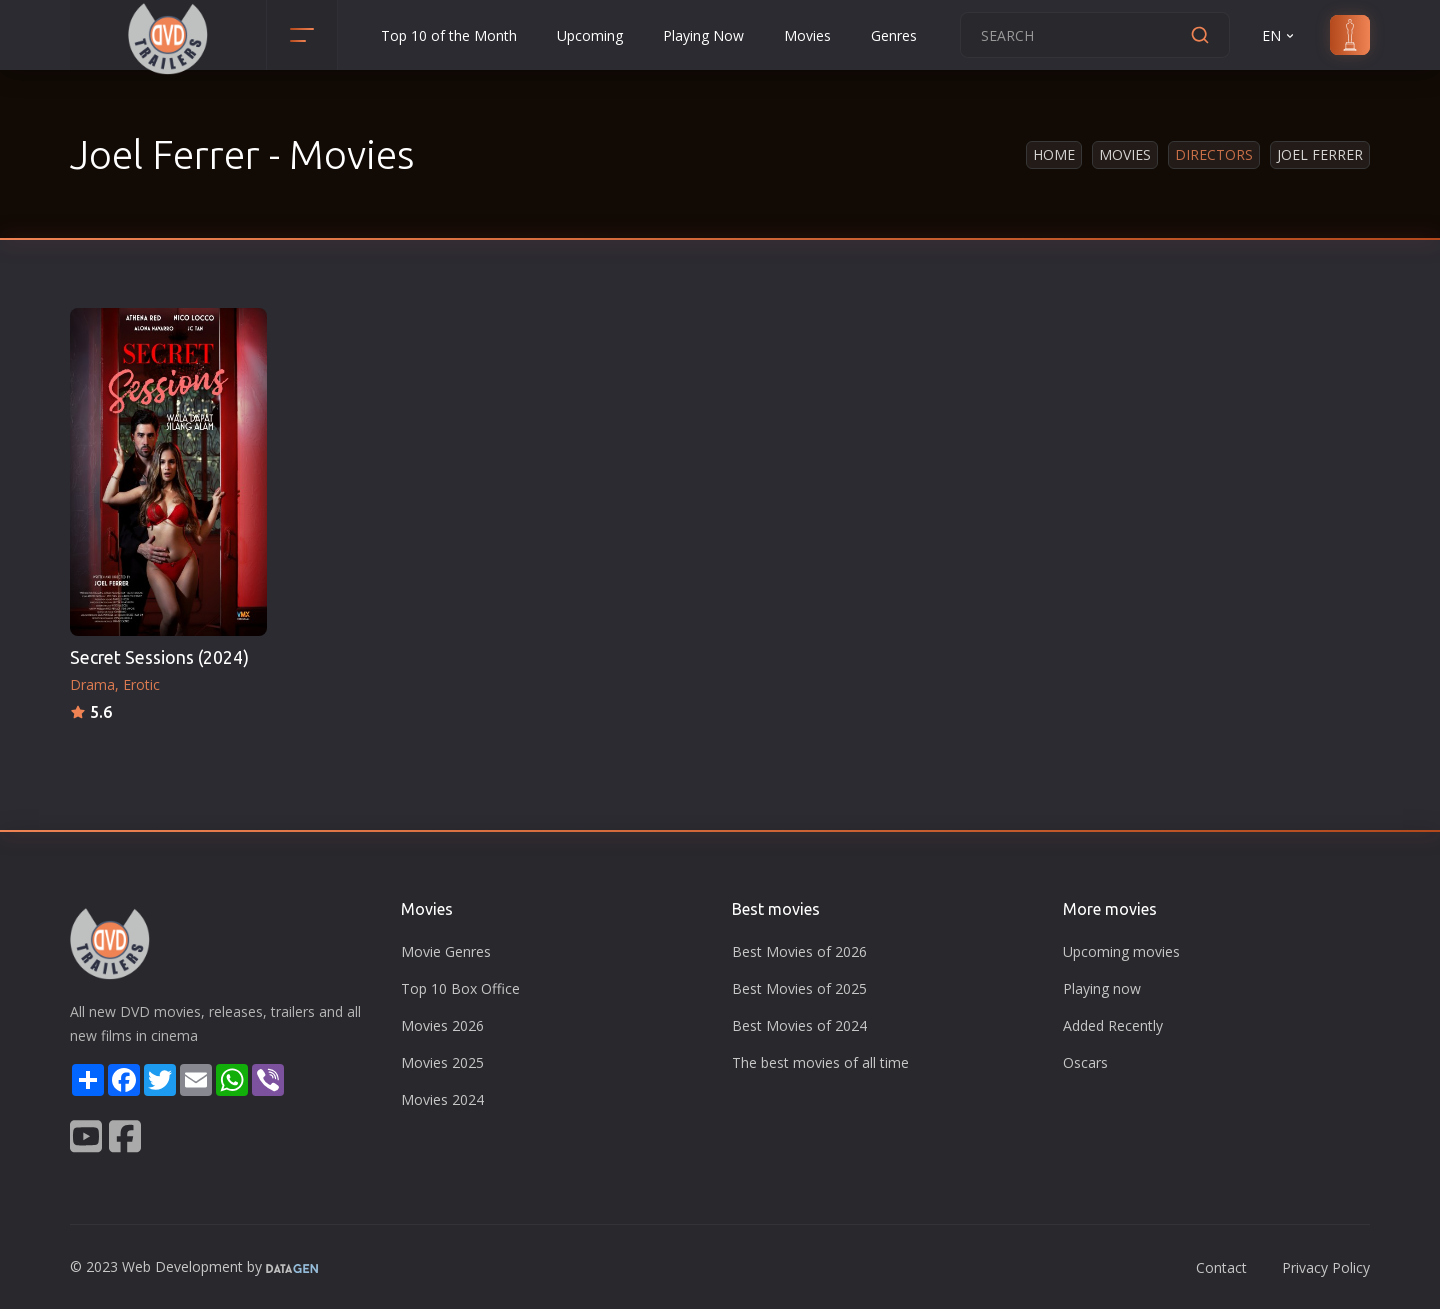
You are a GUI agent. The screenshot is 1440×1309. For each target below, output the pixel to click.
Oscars (1085, 1062)
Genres (894, 35)
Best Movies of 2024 (799, 1025)
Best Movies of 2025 (799, 988)
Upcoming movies (1121, 951)
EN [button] (1279, 35)
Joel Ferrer (1320, 154)
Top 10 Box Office (460, 988)
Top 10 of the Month (449, 35)
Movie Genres (446, 951)
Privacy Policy (1326, 1267)
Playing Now (703, 35)
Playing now (1102, 988)
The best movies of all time (820, 1062)
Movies (807, 35)
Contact (1221, 1267)
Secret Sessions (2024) (159, 657)
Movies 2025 (442, 1062)
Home (1054, 154)
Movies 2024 (442, 1099)
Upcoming (590, 35)
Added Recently (1113, 1025)
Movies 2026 (442, 1025)
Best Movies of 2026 (799, 951)
